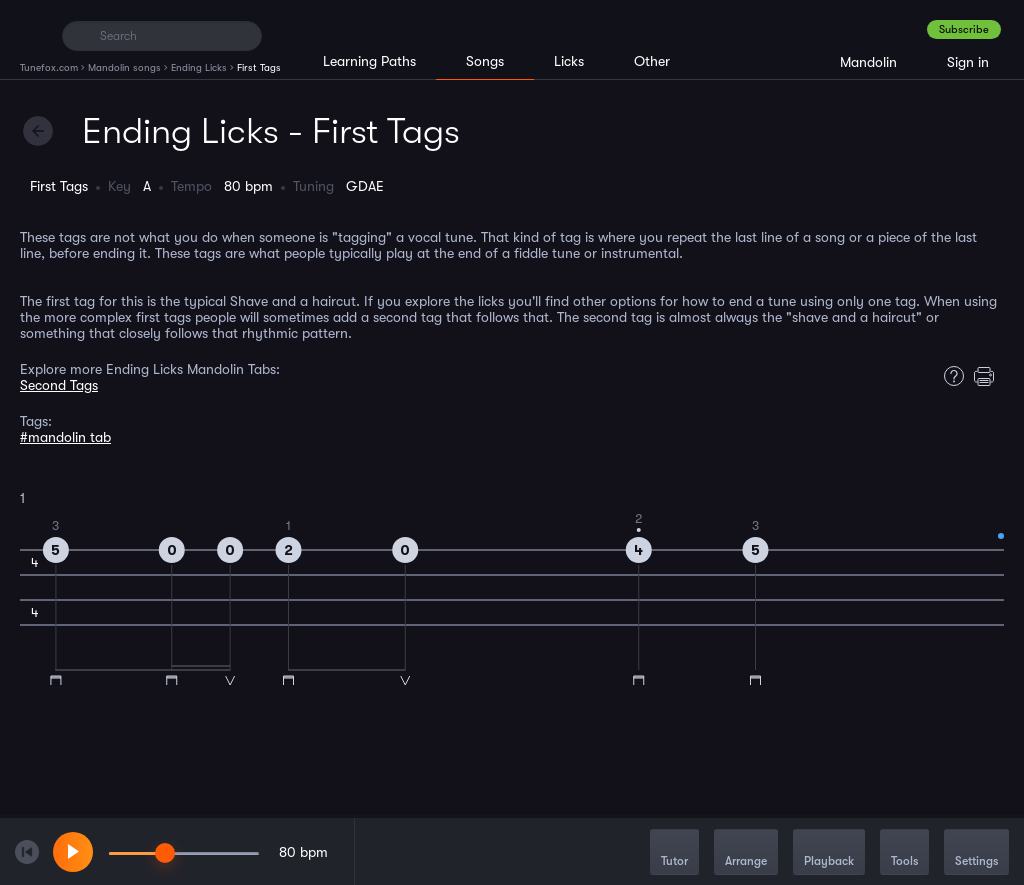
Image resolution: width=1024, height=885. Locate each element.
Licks (569, 61)
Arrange (746, 853)
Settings (976, 853)
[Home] (32, 35)
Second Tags (59, 385)
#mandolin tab (65, 437)
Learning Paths (369, 61)
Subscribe (964, 29)
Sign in (968, 62)
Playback (829, 853)
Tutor (674, 853)
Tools (904, 853)
